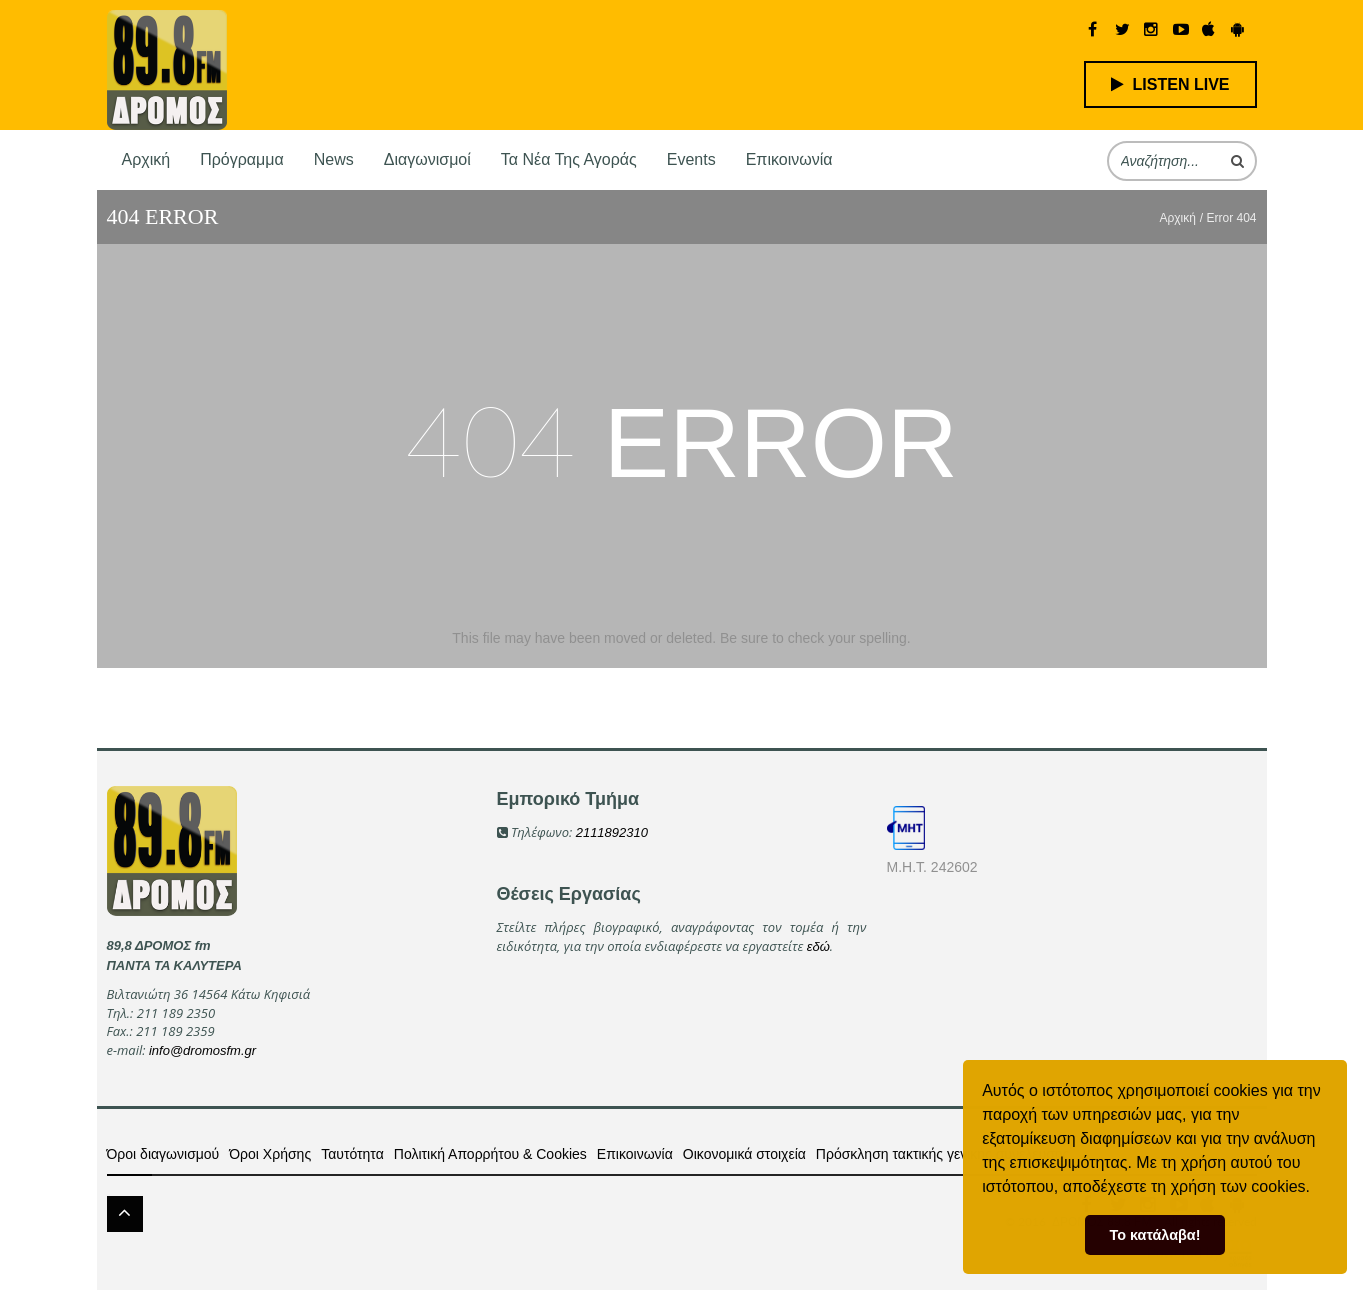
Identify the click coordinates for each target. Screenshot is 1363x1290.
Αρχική (146, 159)
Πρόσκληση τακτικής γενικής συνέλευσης (942, 1154)
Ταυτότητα (352, 1154)
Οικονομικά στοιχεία (744, 1154)
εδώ (818, 946)
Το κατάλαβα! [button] (1155, 1235)
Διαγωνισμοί (427, 159)
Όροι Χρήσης (270, 1154)
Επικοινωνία (789, 159)
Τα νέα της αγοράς (569, 159)
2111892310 (612, 832)
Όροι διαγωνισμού (163, 1154)
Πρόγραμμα (242, 159)
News (334, 159)
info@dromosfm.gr (202, 1050)
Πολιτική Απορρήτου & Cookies (490, 1154)
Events (691, 159)
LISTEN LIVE (1170, 84)
